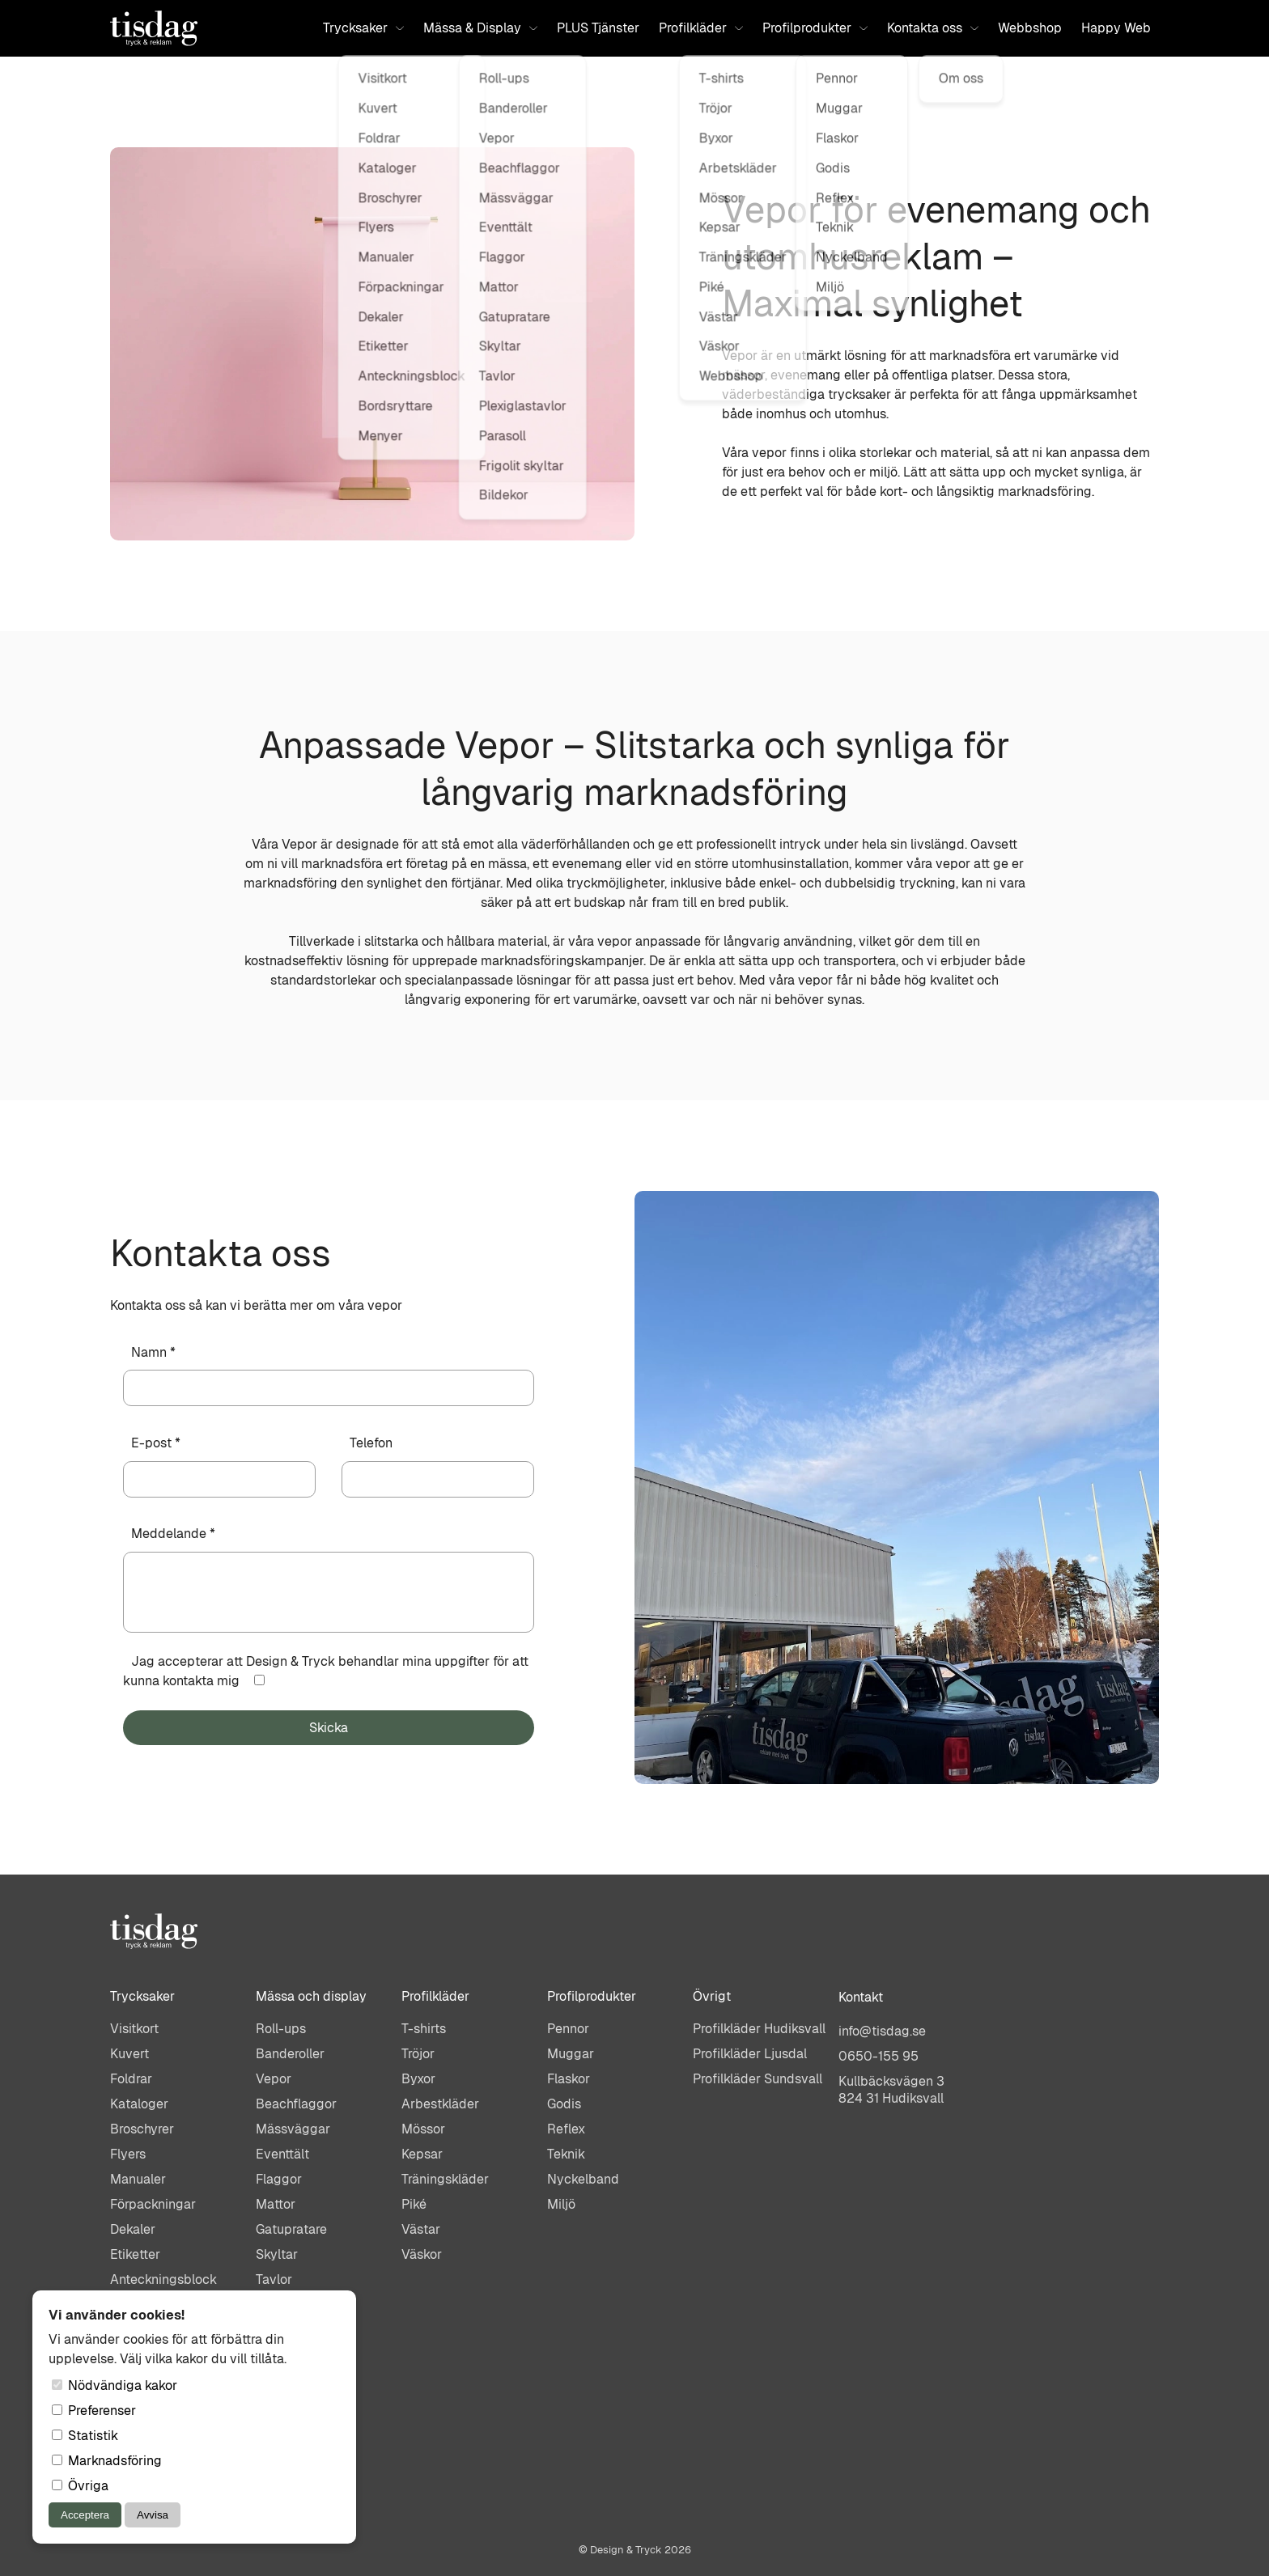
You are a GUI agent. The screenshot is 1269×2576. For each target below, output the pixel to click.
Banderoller (290, 2053)
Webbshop (1030, 27)
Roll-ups (281, 2028)
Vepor (273, 2078)
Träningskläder (445, 2179)
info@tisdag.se (882, 2031)
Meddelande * (173, 1533)
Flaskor (568, 2078)
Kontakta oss (932, 27)
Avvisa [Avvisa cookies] (152, 2515)
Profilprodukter (815, 27)
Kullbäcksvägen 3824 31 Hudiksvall (891, 2090)
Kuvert (129, 2053)
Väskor (421, 2254)
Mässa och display (311, 1996)
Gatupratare (291, 2229)
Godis (564, 2103)
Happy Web (1116, 27)
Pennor (568, 2028)
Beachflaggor (296, 2103)
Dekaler (132, 2229)
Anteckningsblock (163, 2279)
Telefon (371, 1442)
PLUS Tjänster (598, 27)
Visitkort (134, 2028)
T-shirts (423, 2028)
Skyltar (277, 2254)
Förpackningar (153, 2204)
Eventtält (282, 2154)
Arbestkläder (440, 2103)
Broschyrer (142, 2129)
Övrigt (712, 1996)
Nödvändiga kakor (114, 2385)
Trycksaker (363, 27)
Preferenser (94, 2410)
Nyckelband (583, 2179)
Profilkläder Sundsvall (757, 2078)
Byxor (418, 2078)
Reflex (566, 2129)
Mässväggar (293, 2129)
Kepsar (422, 2154)
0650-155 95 (878, 2056)
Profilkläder (701, 27)
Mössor (423, 2129)
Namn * (153, 1352)
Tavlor (274, 2279)
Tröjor (418, 2053)
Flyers (128, 2154)
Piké (414, 2204)
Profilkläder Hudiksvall (759, 2028)
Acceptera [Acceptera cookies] (85, 2515)
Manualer (138, 2179)
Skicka (328, 1727)
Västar (420, 2229)
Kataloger (139, 2103)
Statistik (85, 2435)
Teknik (566, 2154)
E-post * (155, 1442)
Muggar (570, 2053)
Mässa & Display (480, 27)
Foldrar (131, 2078)
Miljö (561, 2204)
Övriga (80, 2485)
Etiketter (135, 2254)
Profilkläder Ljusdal (750, 2053)
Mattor (275, 2204)
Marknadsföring (107, 2460)
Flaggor (279, 2179)
